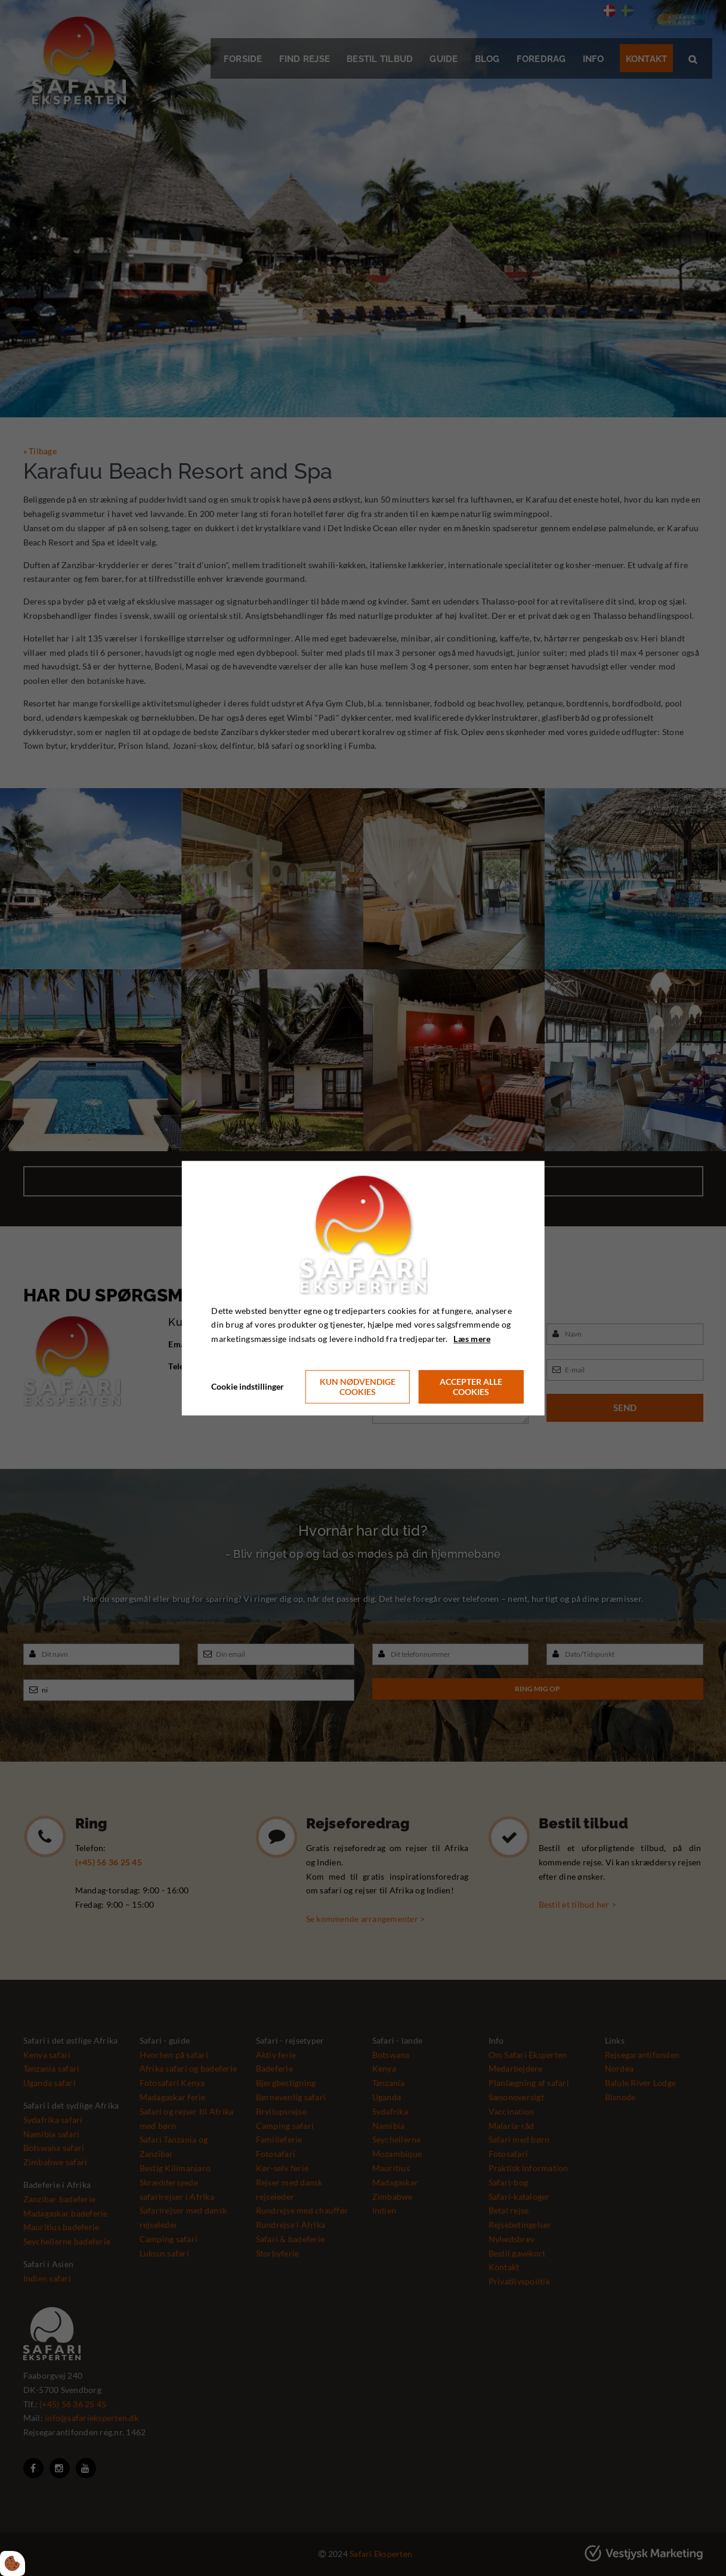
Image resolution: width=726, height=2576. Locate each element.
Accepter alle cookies (471, 1387)
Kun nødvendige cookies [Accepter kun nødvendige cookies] (358, 1387)
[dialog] (363, 1288)
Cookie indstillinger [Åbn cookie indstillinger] (247, 1386)
